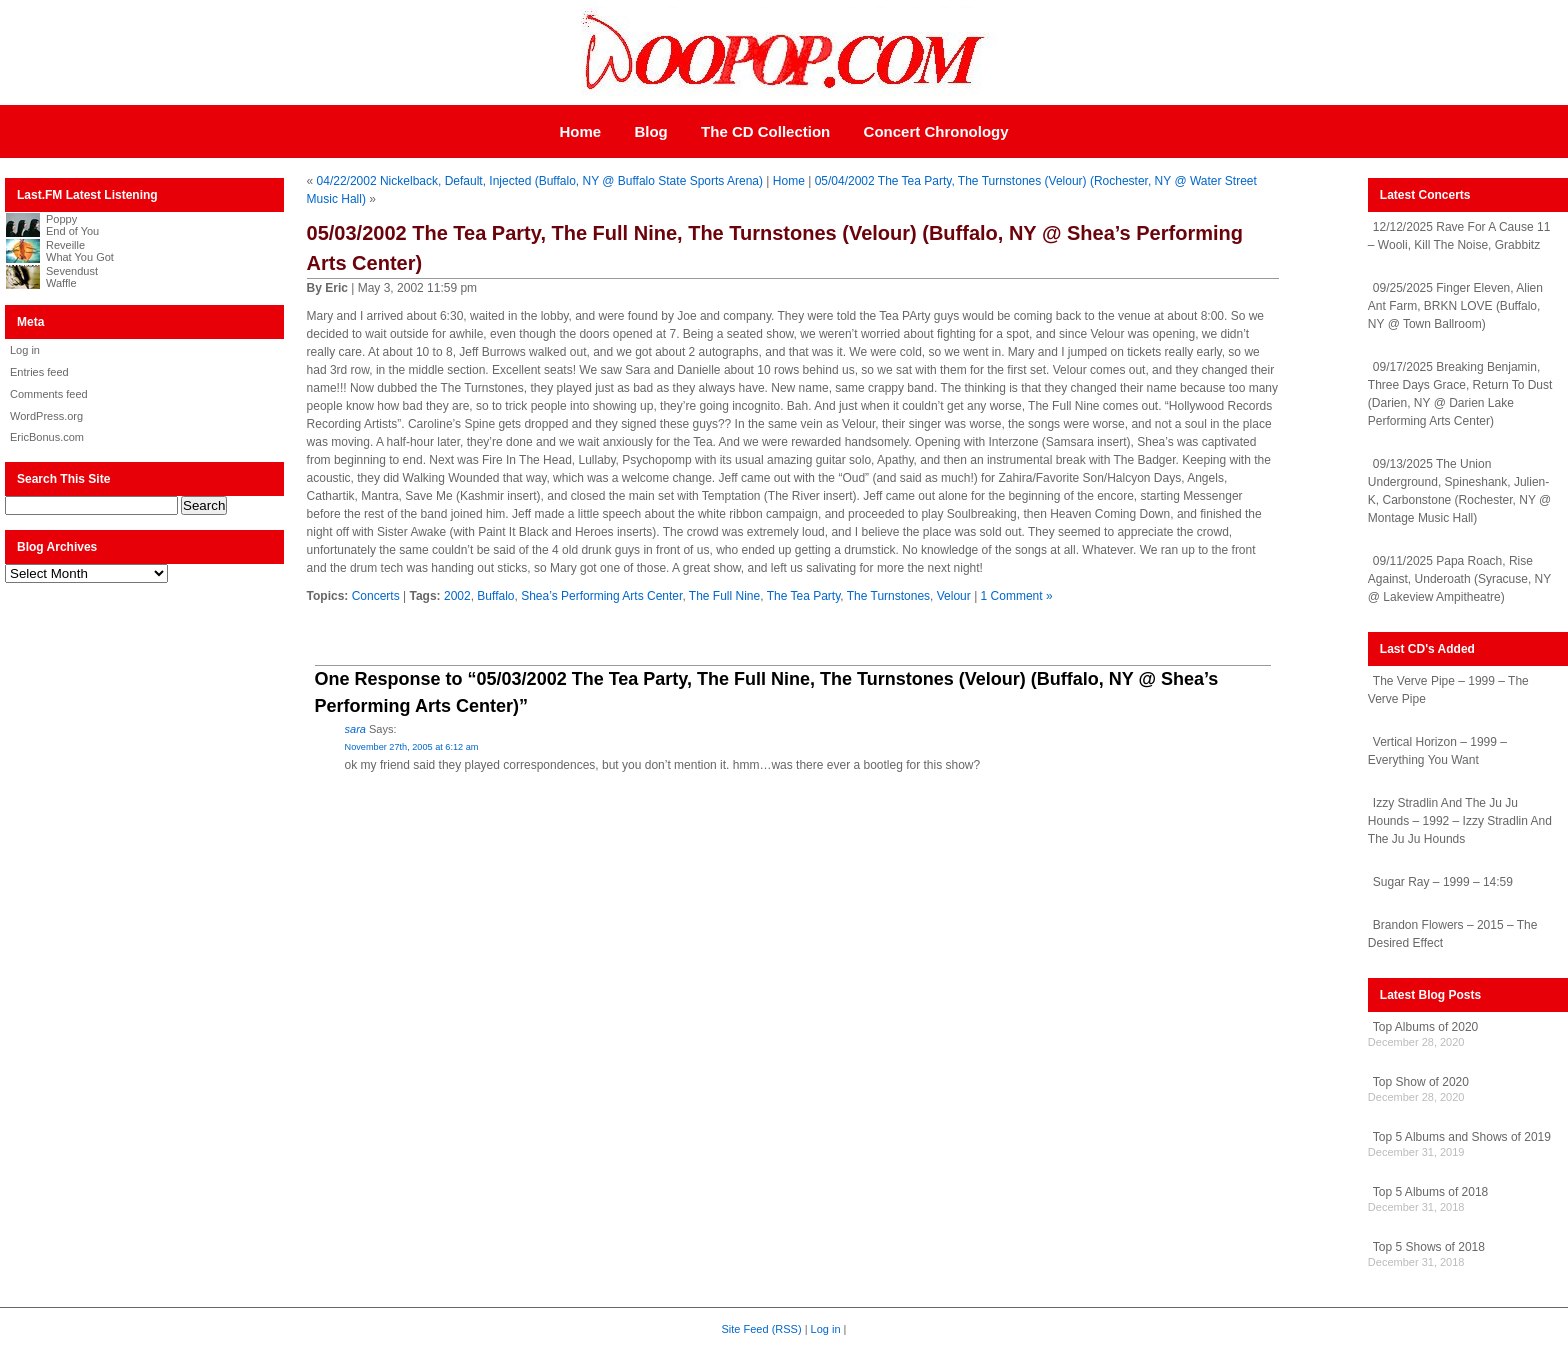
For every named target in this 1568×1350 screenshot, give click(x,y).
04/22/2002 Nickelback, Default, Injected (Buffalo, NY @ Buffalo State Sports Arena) (540, 181)
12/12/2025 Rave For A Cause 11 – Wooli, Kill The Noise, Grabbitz (1459, 236)
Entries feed (39, 372)
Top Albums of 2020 (1425, 1027)
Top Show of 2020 (1421, 1082)
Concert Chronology (936, 131)
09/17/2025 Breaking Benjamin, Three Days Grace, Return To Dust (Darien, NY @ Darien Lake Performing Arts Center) (1460, 394)
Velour (954, 596)
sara (355, 729)
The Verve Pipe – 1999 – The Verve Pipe (1448, 690)
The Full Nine (724, 596)
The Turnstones (888, 596)
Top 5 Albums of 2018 (1430, 1192)
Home (580, 131)
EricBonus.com (47, 437)
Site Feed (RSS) (762, 1329)
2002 (457, 596)
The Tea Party (804, 596)
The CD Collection (765, 131)
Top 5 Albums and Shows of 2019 (1462, 1137)
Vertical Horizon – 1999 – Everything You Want (1437, 751)
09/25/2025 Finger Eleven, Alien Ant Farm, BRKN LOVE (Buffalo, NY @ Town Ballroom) (1455, 306)
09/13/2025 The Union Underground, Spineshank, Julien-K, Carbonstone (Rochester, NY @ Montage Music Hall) (1459, 491)
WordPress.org (46, 416)
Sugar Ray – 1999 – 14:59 (1443, 882)
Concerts (376, 596)
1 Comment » (1017, 596)
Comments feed (49, 394)
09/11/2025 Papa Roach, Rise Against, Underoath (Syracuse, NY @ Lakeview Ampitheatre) (1459, 579)
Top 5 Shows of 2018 (1429, 1247)
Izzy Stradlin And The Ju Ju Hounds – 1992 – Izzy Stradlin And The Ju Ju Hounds (1460, 821)
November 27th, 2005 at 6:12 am (412, 747)
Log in (25, 350)
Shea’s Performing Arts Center (601, 596)
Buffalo (495, 596)
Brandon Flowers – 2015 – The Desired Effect (1453, 934)
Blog (650, 131)
